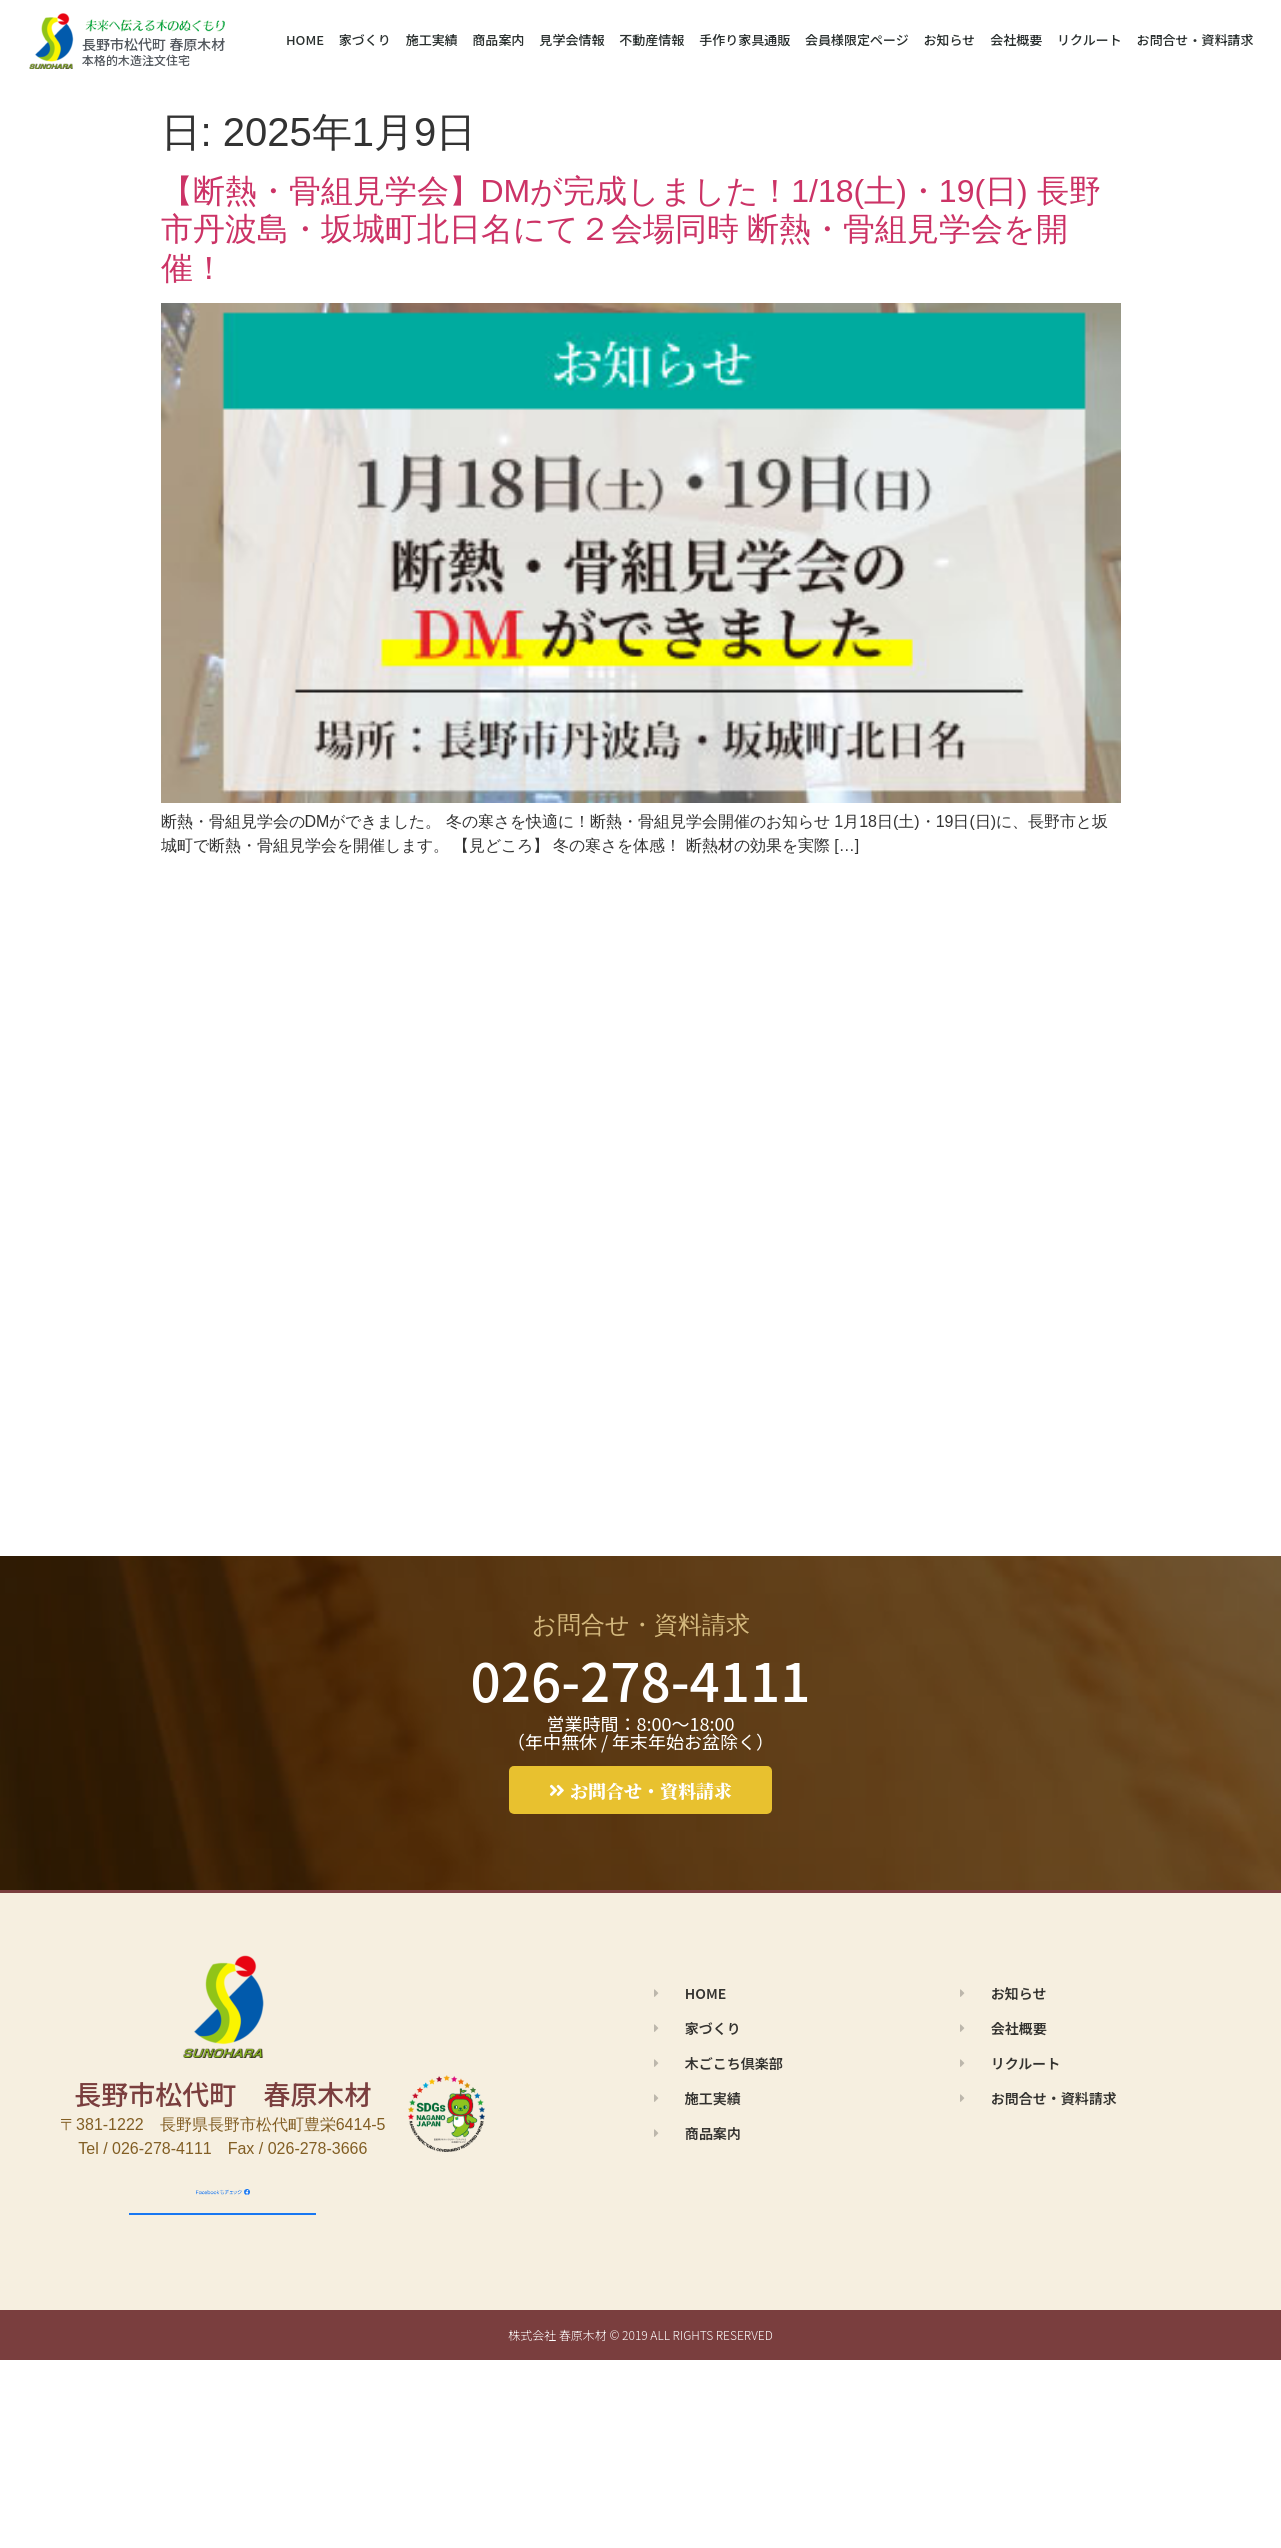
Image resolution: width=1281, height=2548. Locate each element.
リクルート (1089, 39)
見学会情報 (571, 39)
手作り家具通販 (744, 39)
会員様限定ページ (857, 39)
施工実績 (432, 39)
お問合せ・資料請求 (1195, 39)
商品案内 (499, 39)
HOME (305, 39)
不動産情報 (651, 39)
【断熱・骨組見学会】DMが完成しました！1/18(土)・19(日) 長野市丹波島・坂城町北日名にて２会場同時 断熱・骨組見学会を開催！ (631, 229)
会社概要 (1016, 39)
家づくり (365, 39)
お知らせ (950, 39)
